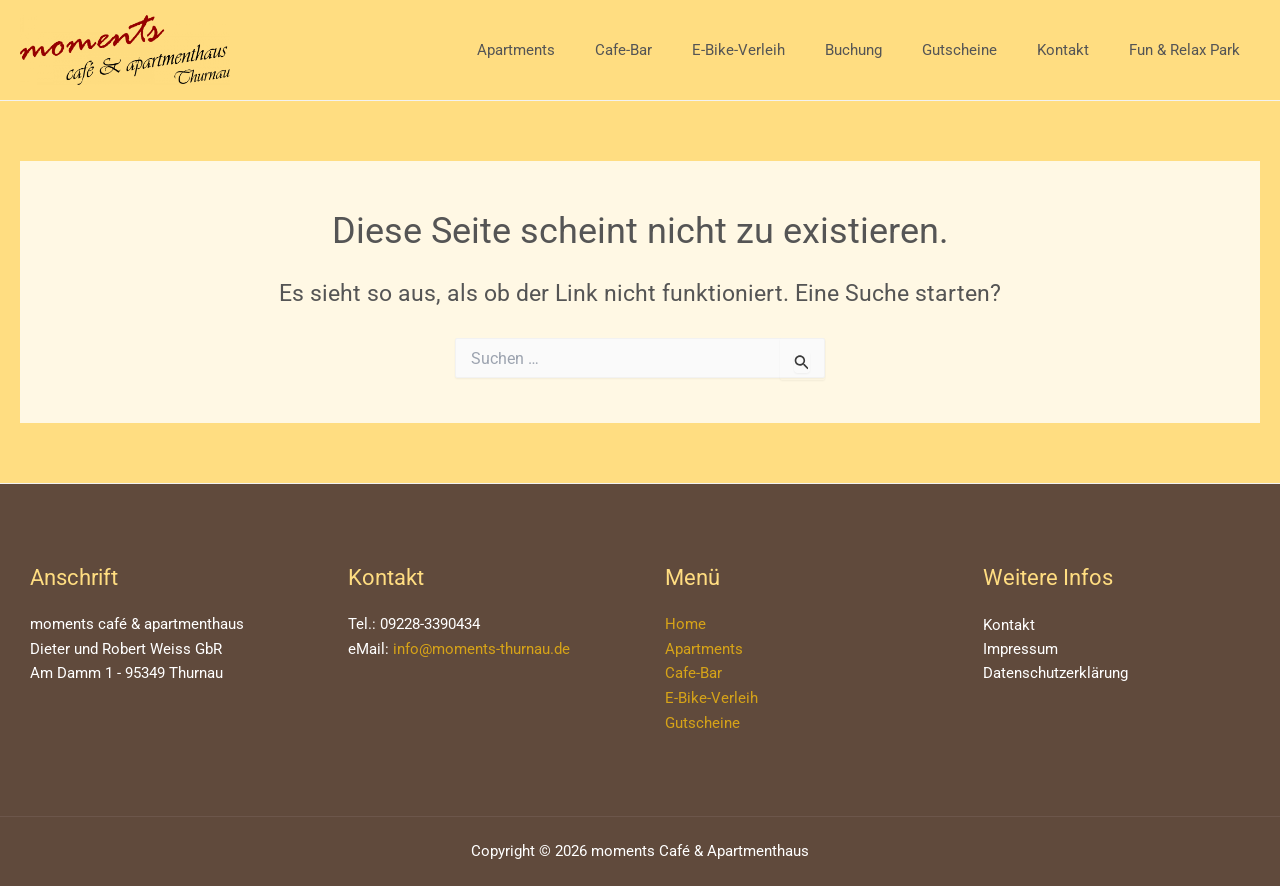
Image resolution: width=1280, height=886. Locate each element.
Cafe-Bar (678, 50)
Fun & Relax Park (1189, 50)
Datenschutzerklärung (1055, 675)
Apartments (581, 50)
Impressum (1020, 650)
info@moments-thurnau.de (481, 649)
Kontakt (1078, 50)
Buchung (888, 50)
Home (685, 624)
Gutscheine (984, 50)
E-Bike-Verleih (783, 50)
